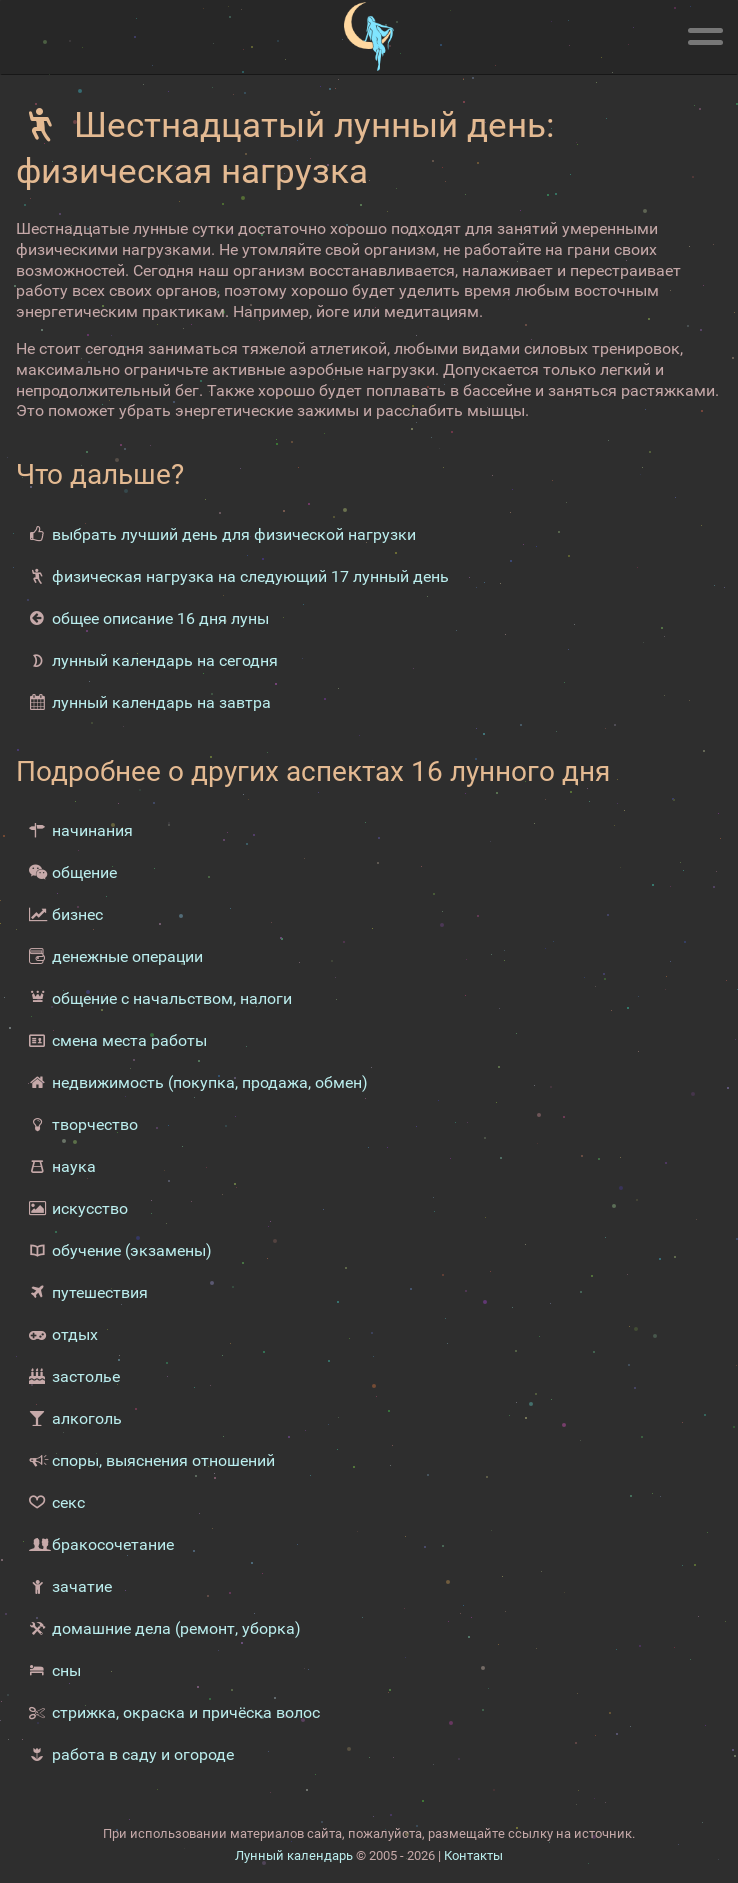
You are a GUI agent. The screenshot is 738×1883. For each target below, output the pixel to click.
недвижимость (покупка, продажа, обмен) (210, 1082)
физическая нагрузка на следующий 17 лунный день (250, 576)
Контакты (473, 1855)
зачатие (82, 1586)
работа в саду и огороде (143, 1754)
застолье (86, 1376)
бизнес (77, 914)
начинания (92, 830)
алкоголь (87, 1418)
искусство (90, 1208)
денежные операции (127, 956)
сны (66, 1670)
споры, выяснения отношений (163, 1460)
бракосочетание (113, 1544)
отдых (75, 1334)
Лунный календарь (294, 1855)
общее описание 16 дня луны (160, 618)
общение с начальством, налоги (172, 998)
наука (74, 1166)
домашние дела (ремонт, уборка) (176, 1628)
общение (84, 872)
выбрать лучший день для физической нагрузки (234, 534)
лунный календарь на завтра (161, 702)
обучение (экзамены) (132, 1250)
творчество (95, 1124)
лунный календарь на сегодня (165, 660)
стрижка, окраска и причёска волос (186, 1712)
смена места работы (129, 1040)
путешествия (100, 1292)
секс (68, 1502)
